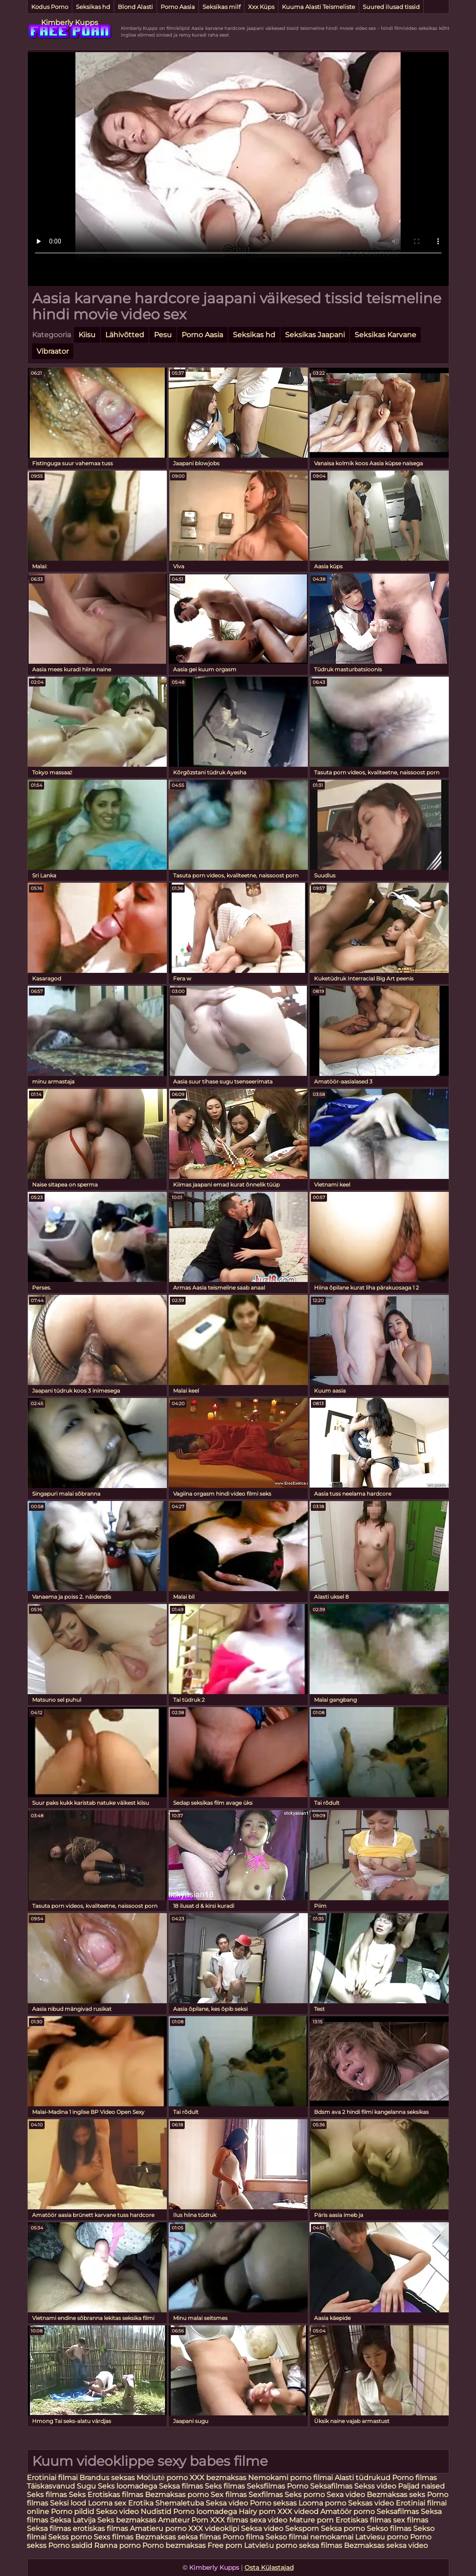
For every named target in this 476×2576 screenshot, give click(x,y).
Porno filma (244, 2537)
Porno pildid (72, 2511)
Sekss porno (71, 2537)
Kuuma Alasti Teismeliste (318, 6)
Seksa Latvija (73, 2520)
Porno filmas (414, 2477)
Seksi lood (69, 2503)
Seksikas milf (221, 6)
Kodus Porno (49, 6)
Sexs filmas (113, 2537)
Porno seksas (274, 2503)
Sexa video (347, 2494)
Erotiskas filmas (116, 2494)
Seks (77, 2494)
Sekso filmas (390, 2528)
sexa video (268, 2520)
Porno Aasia (178, 6)
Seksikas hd (93, 6)
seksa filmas (320, 2545)
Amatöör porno (347, 2511)
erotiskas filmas (100, 2528)
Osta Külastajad (269, 2568)
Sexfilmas (265, 2494)
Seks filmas (225, 2486)
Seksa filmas (182, 2486)
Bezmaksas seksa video (386, 2545)
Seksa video (228, 2503)
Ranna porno (117, 2545)
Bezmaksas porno (177, 2494)
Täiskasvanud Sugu (62, 2486)
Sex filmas (229, 2494)
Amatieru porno (158, 2528)
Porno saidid (70, 2545)
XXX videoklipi (213, 2528)
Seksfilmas (267, 2486)
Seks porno (305, 2494)
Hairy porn (257, 2511)
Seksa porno (343, 2528)
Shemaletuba (179, 2503)
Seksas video (372, 2503)
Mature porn (311, 2520)
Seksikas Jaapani (315, 335)
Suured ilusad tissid (391, 6)
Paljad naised (421, 2486)
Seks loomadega (128, 2486)
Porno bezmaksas (174, 2545)
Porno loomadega (206, 2511)
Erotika (141, 2503)
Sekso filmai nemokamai (309, 2537)
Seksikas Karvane (385, 335)
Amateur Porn (183, 2520)
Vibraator (53, 351)
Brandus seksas (108, 2477)
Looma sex (108, 2503)
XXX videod (298, 2511)
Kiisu (87, 335)
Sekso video (118, 2511)
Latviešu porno (270, 2545)
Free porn (224, 2545)
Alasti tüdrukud (362, 2477)
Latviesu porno (382, 2537)
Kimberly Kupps (69, 22)
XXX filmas (229, 2520)
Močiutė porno (163, 2477)
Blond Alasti (135, 6)
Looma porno (323, 2503)
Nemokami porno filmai (290, 2477)
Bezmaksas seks (396, 2494)
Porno (297, 2486)
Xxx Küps (261, 6)
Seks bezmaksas (126, 2520)
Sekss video (376, 2486)
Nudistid (157, 2511)
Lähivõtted (124, 335)
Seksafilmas (331, 2486)
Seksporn (302, 2528)
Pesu (163, 335)
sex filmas (410, 2520)
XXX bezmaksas (218, 2477)
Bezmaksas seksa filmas (178, 2537)
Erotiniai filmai (52, 2477)
